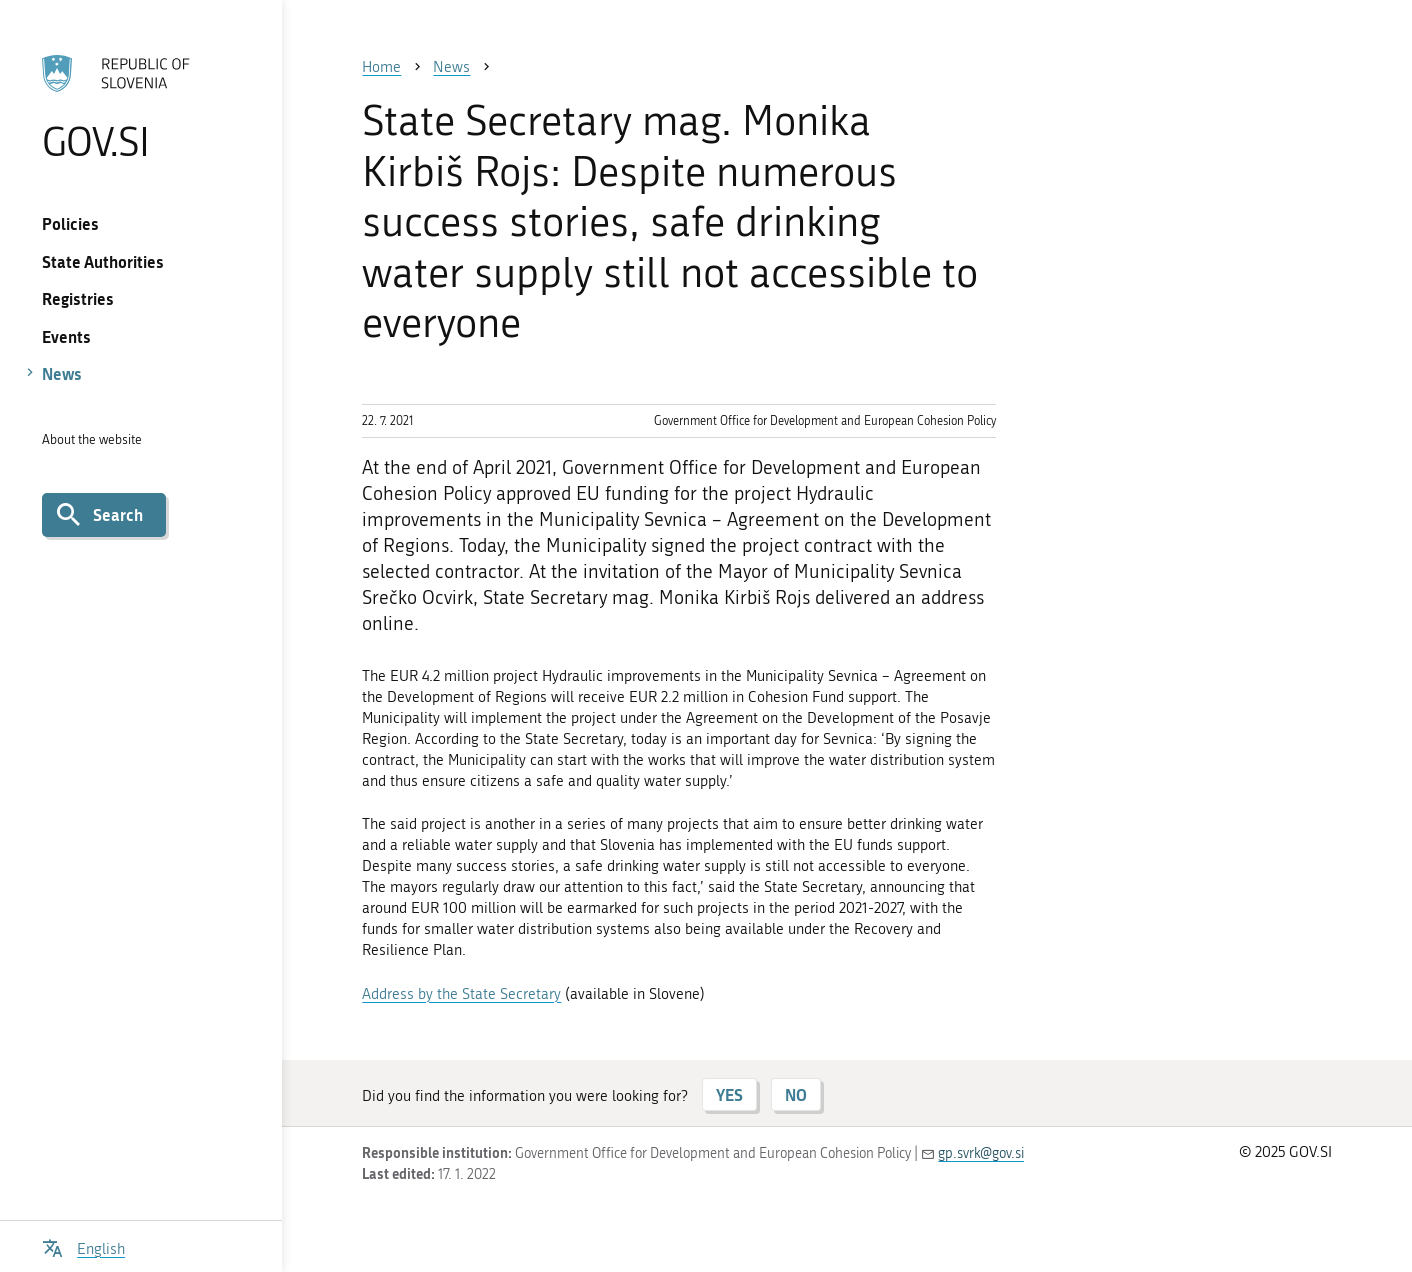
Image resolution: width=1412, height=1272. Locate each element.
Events (66, 336)
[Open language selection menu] (83, 1246)
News (62, 373)
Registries (78, 298)
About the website (92, 439)
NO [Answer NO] (796, 1094)
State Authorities (103, 261)
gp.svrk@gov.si (981, 1153)
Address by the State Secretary (461, 994)
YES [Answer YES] (729, 1094)
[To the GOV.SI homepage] (141, 107)
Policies (70, 223)
